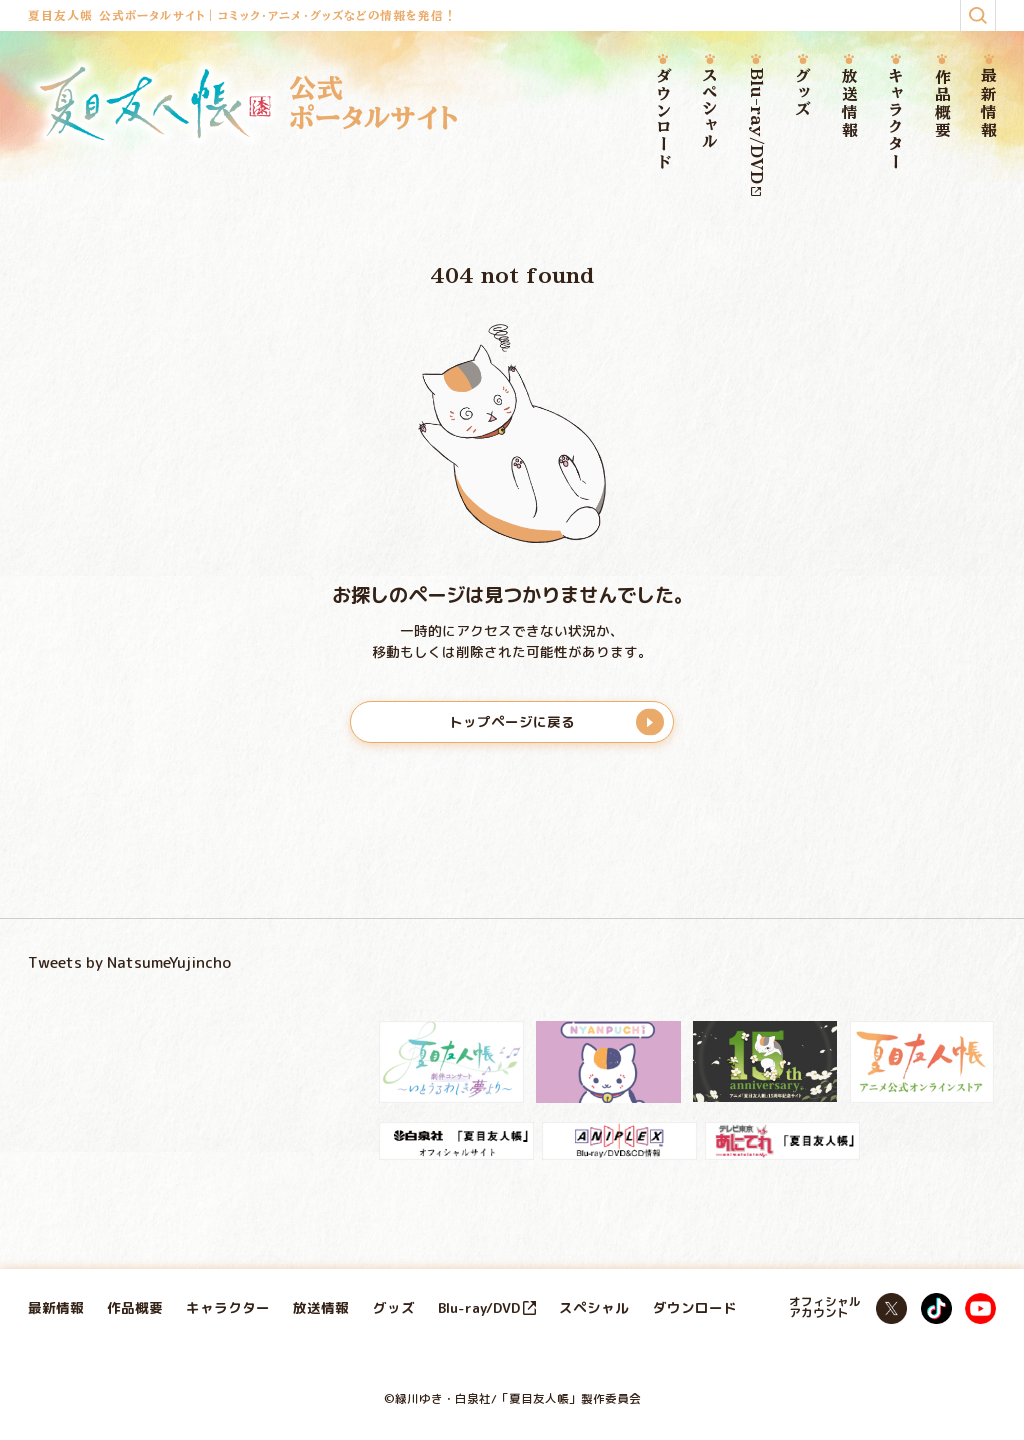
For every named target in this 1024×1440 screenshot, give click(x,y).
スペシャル (709, 110)
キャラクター (895, 120)
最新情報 (988, 104)
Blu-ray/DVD (756, 132)
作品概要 (942, 104)
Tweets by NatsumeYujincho (129, 962)
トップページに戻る (512, 721)
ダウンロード (663, 120)
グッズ (802, 93)
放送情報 (849, 104)
